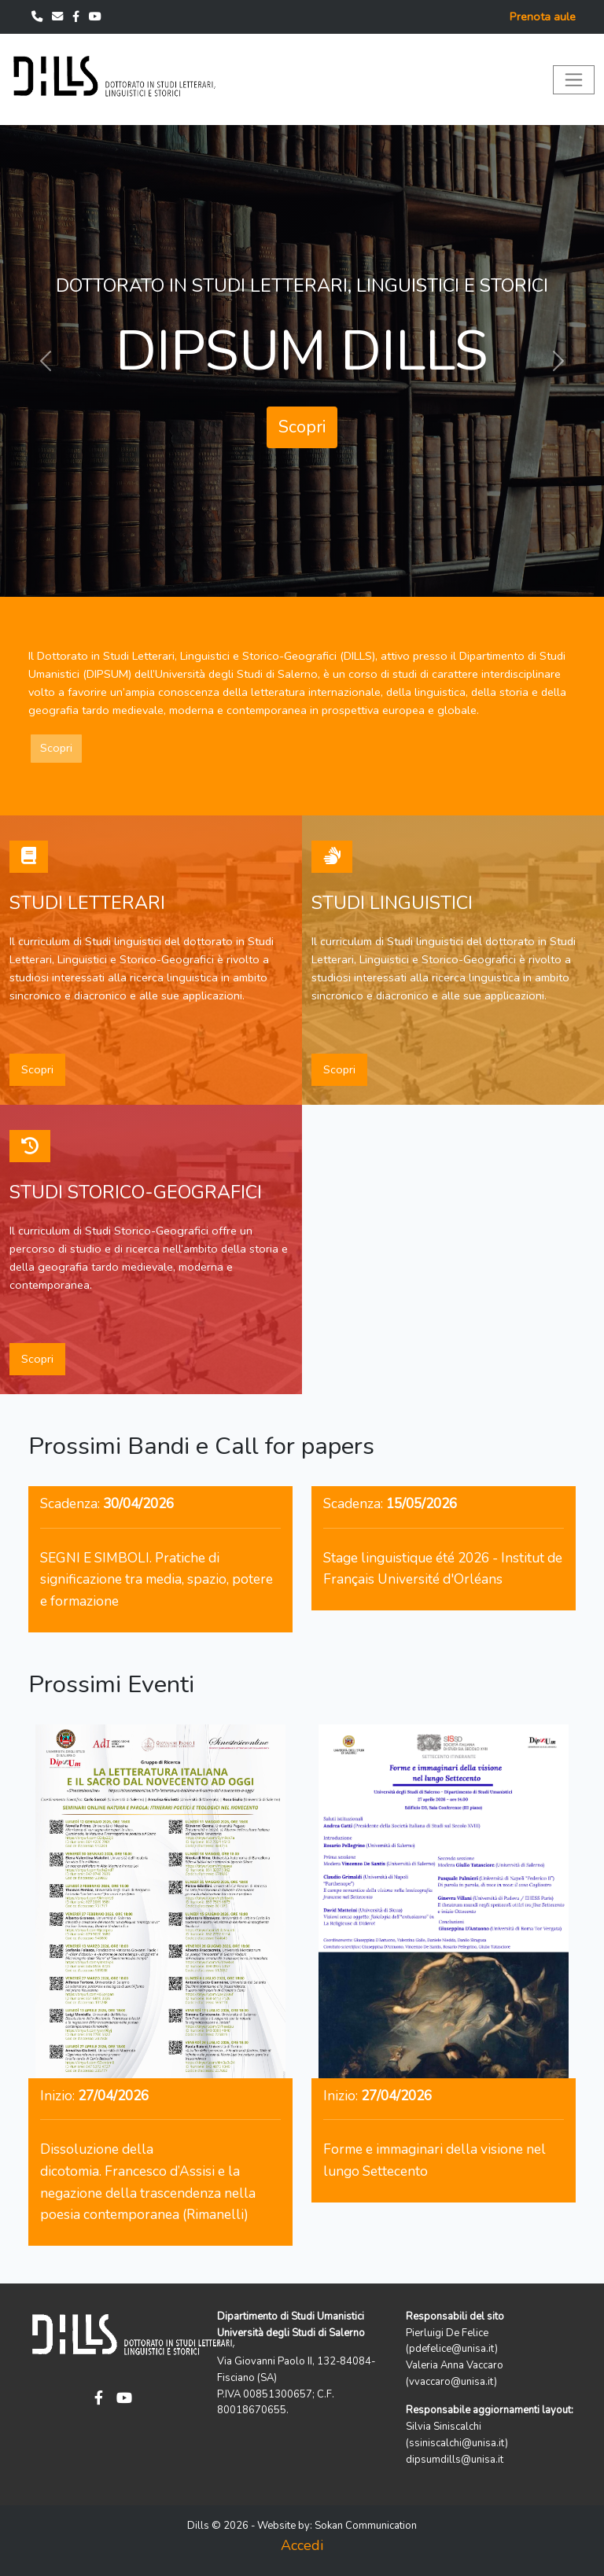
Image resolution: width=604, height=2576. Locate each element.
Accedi (302, 2545)
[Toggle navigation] (574, 79)
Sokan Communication (366, 2526)
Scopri (302, 427)
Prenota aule (543, 16)
